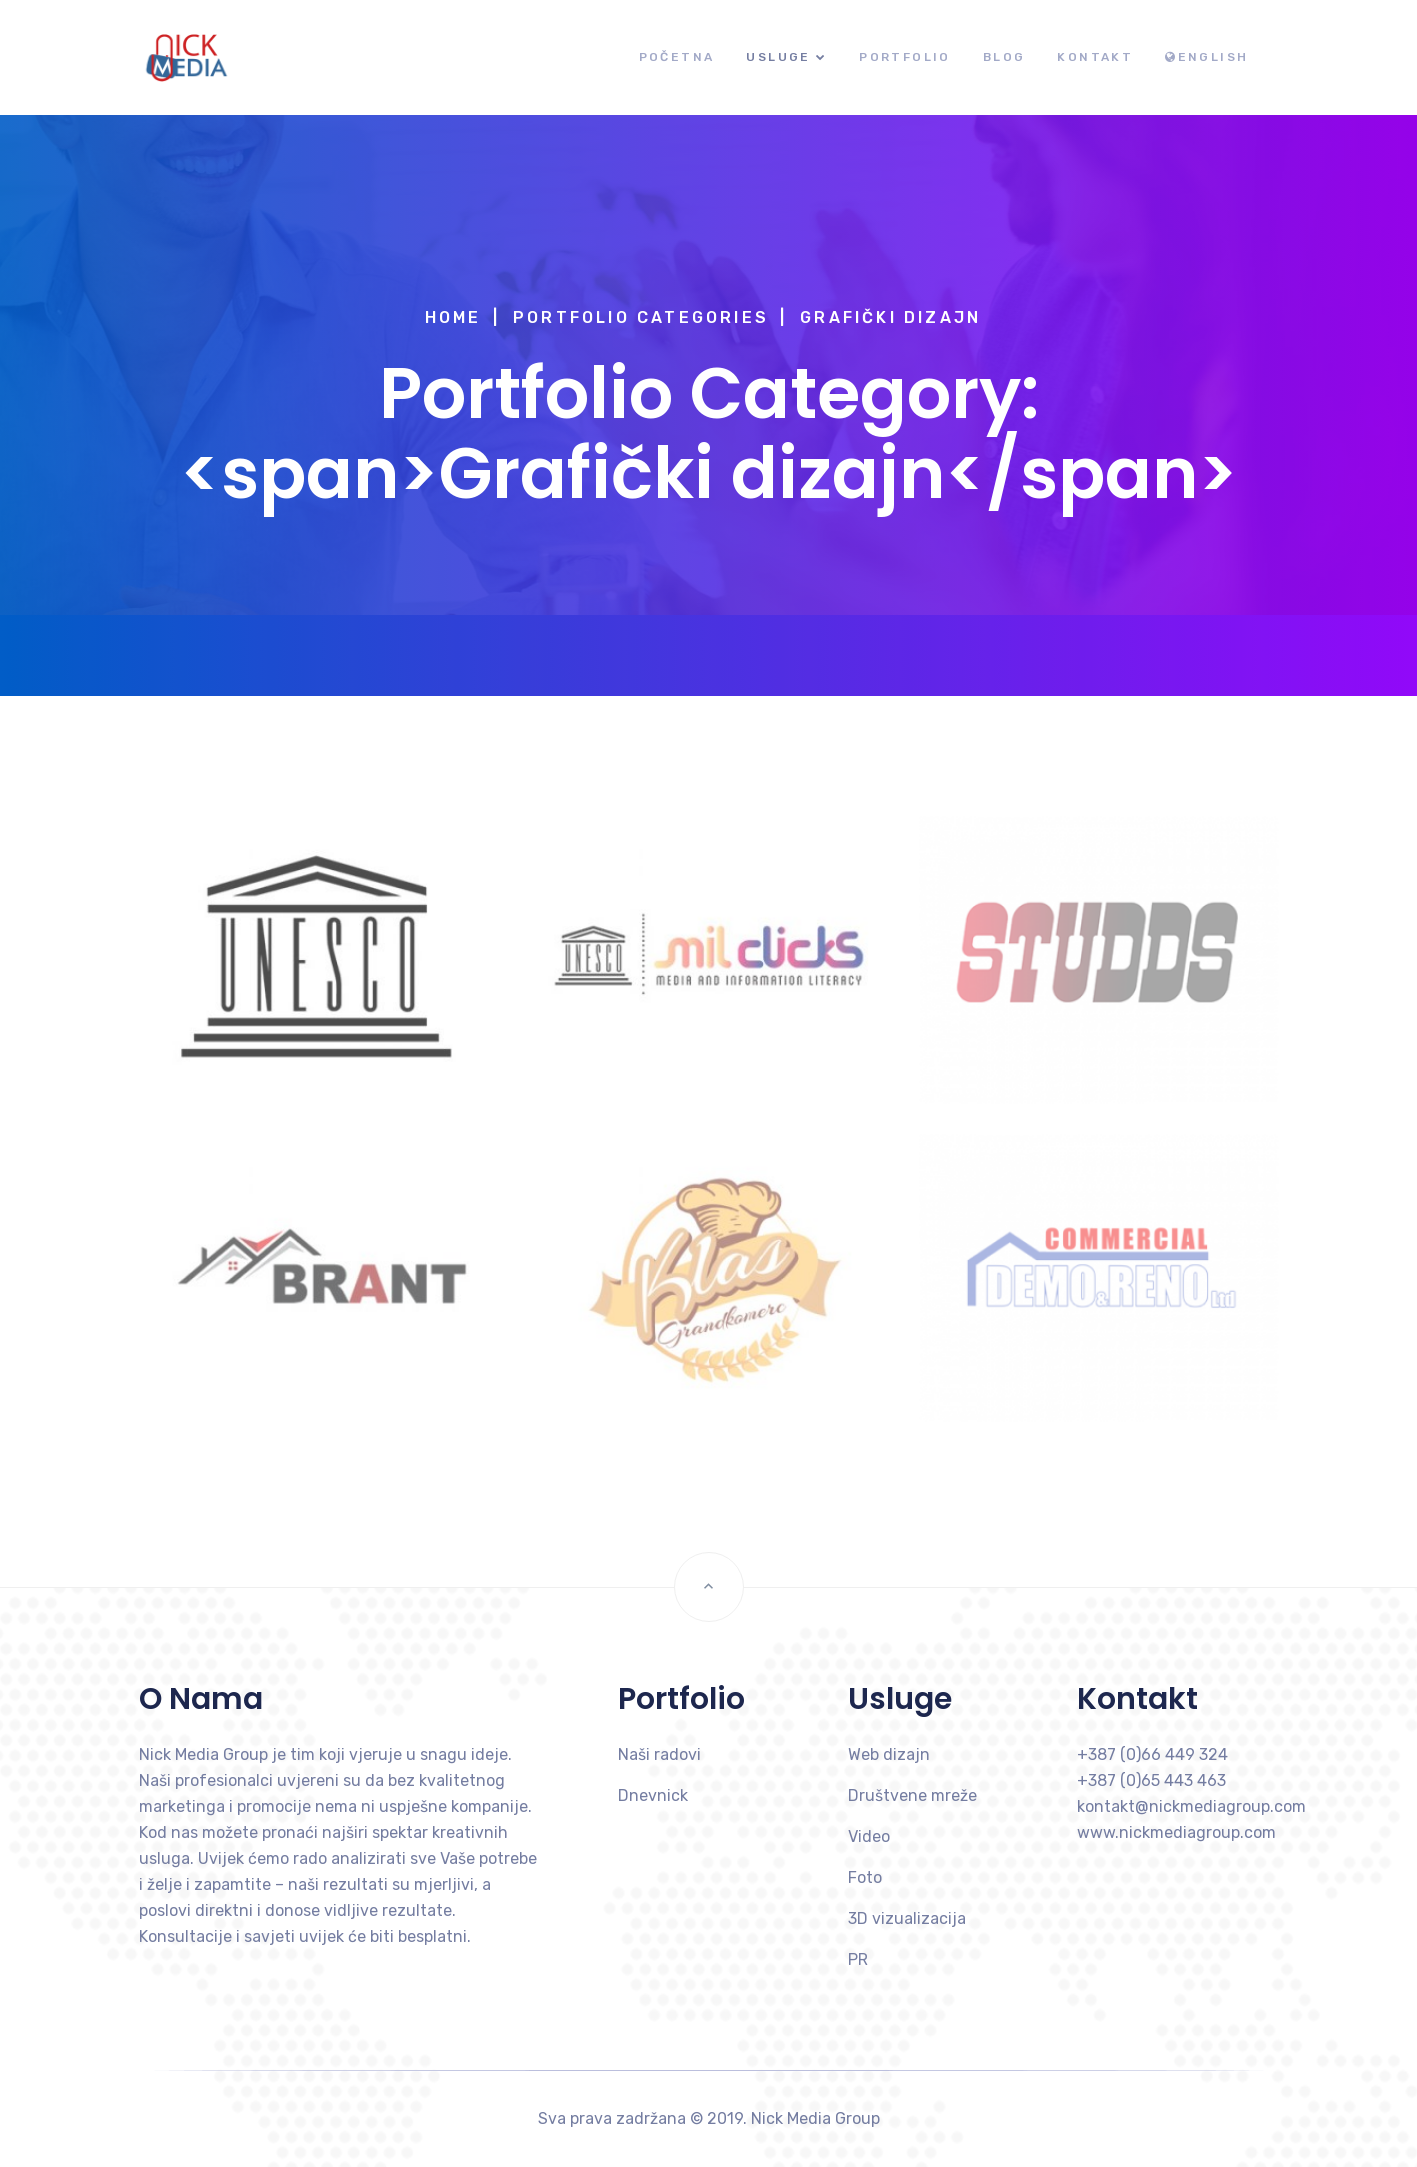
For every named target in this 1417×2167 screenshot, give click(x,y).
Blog (1004, 57)
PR (858, 1959)
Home (453, 317)
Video (869, 1836)
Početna (677, 57)
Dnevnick (653, 1795)
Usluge (778, 57)
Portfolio (905, 57)
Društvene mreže (912, 1795)
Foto (865, 1877)
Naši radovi (659, 1754)
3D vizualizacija (907, 1918)
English (1206, 57)
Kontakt (1095, 57)
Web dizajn (889, 1754)
